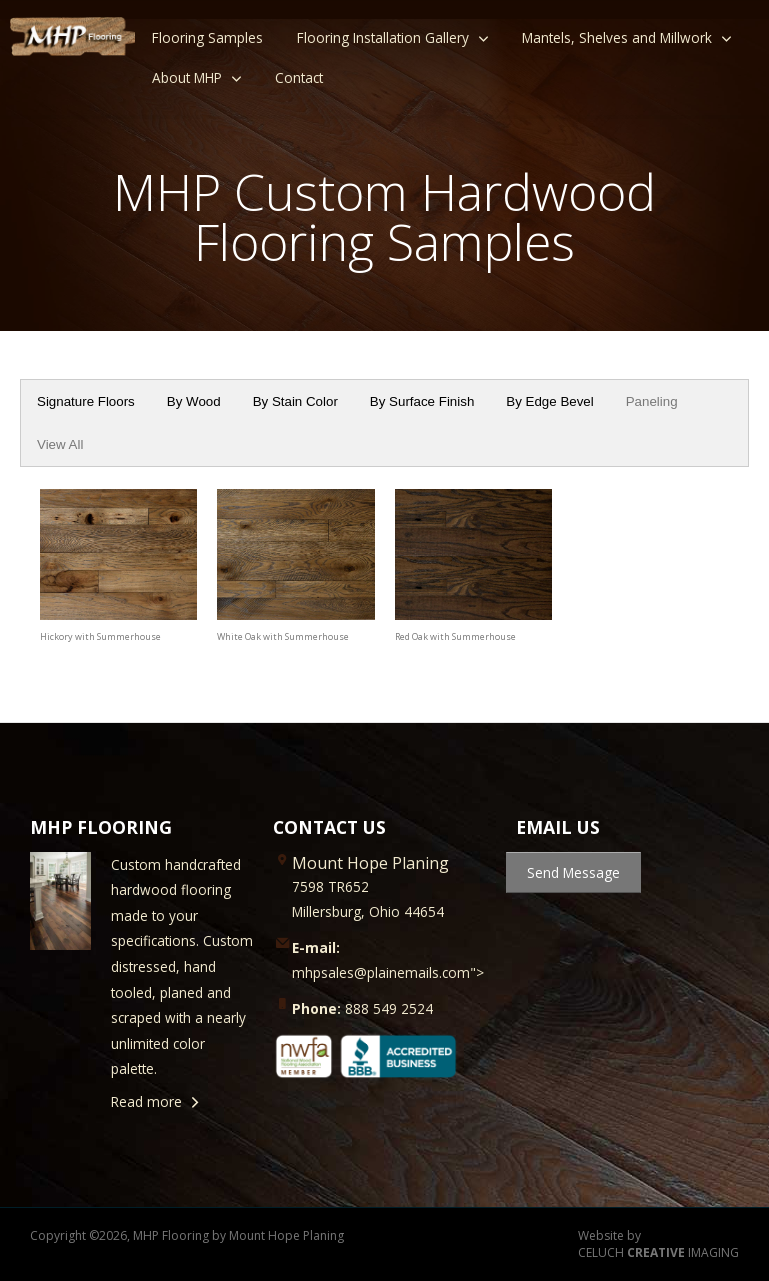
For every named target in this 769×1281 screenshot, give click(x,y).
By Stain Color (295, 401)
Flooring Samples (207, 37)
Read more (146, 1101)
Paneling (652, 401)
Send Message (573, 872)
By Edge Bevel (549, 401)
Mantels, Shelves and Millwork (617, 37)
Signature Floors (86, 401)
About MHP (187, 77)
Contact (299, 77)
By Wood (194, 401)
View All (60, 444)
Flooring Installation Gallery (383, 37)
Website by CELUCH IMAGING (658, 1244)
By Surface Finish (422, 401)
